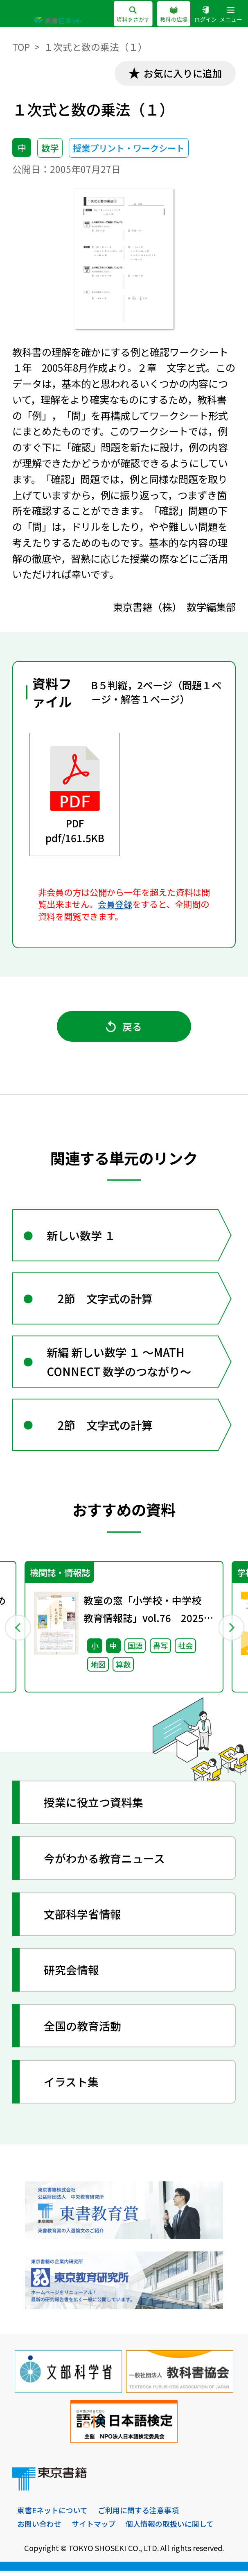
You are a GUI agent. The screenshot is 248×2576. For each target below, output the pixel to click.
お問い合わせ (39, 2528)
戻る (124, 1027)
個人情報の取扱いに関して (170, 2528)
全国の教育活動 (83, 2030)
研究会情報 (71, 1975)
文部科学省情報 (83, 1918)
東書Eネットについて (52, 2515)
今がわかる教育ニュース (104, 1863)
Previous (17, 1631)
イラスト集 (71, 2086)
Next (230, 1631)
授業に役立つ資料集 (94, 1807)
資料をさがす (132, 14)
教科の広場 (174, 14)
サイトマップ (94, 2528)
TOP (21, 47)
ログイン (205, 14)
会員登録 (115, 904)
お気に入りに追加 (182, 73)
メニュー (231, 14)
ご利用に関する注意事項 (138, 2515)
